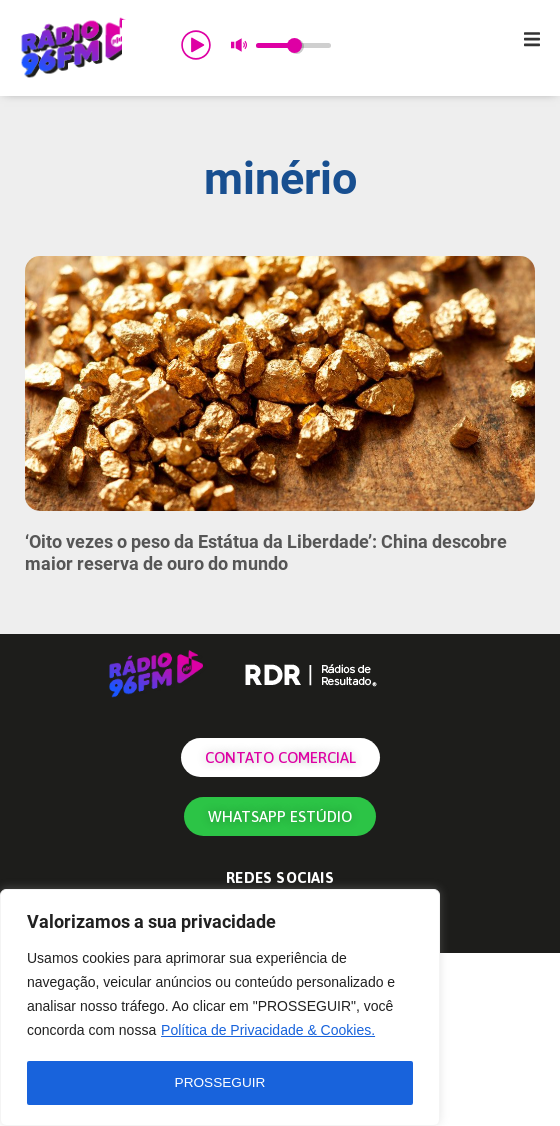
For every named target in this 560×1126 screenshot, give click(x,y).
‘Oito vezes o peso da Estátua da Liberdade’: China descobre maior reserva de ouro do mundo (266, 552)
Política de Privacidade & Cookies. (268, 1033)
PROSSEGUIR (219, 1083)
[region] (220, 1009)
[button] (532, 39)
